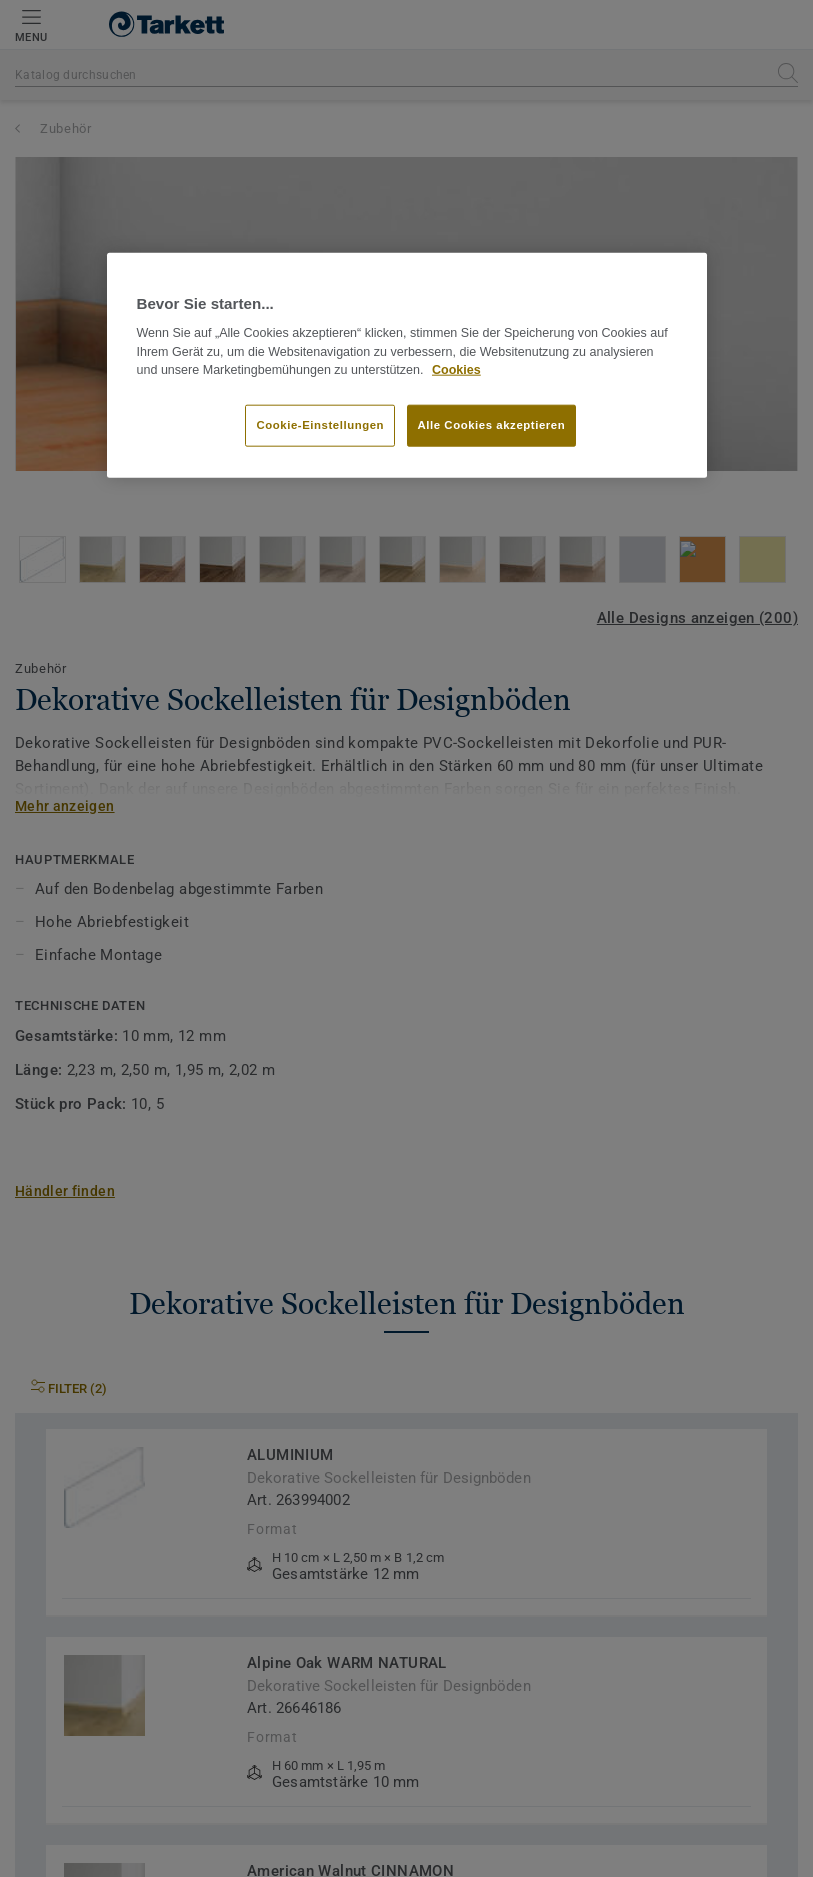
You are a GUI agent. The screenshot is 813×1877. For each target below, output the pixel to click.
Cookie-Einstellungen (320, 425)
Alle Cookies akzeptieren (492, 425)
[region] (407, 365)
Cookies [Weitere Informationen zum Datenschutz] (456, 370)
